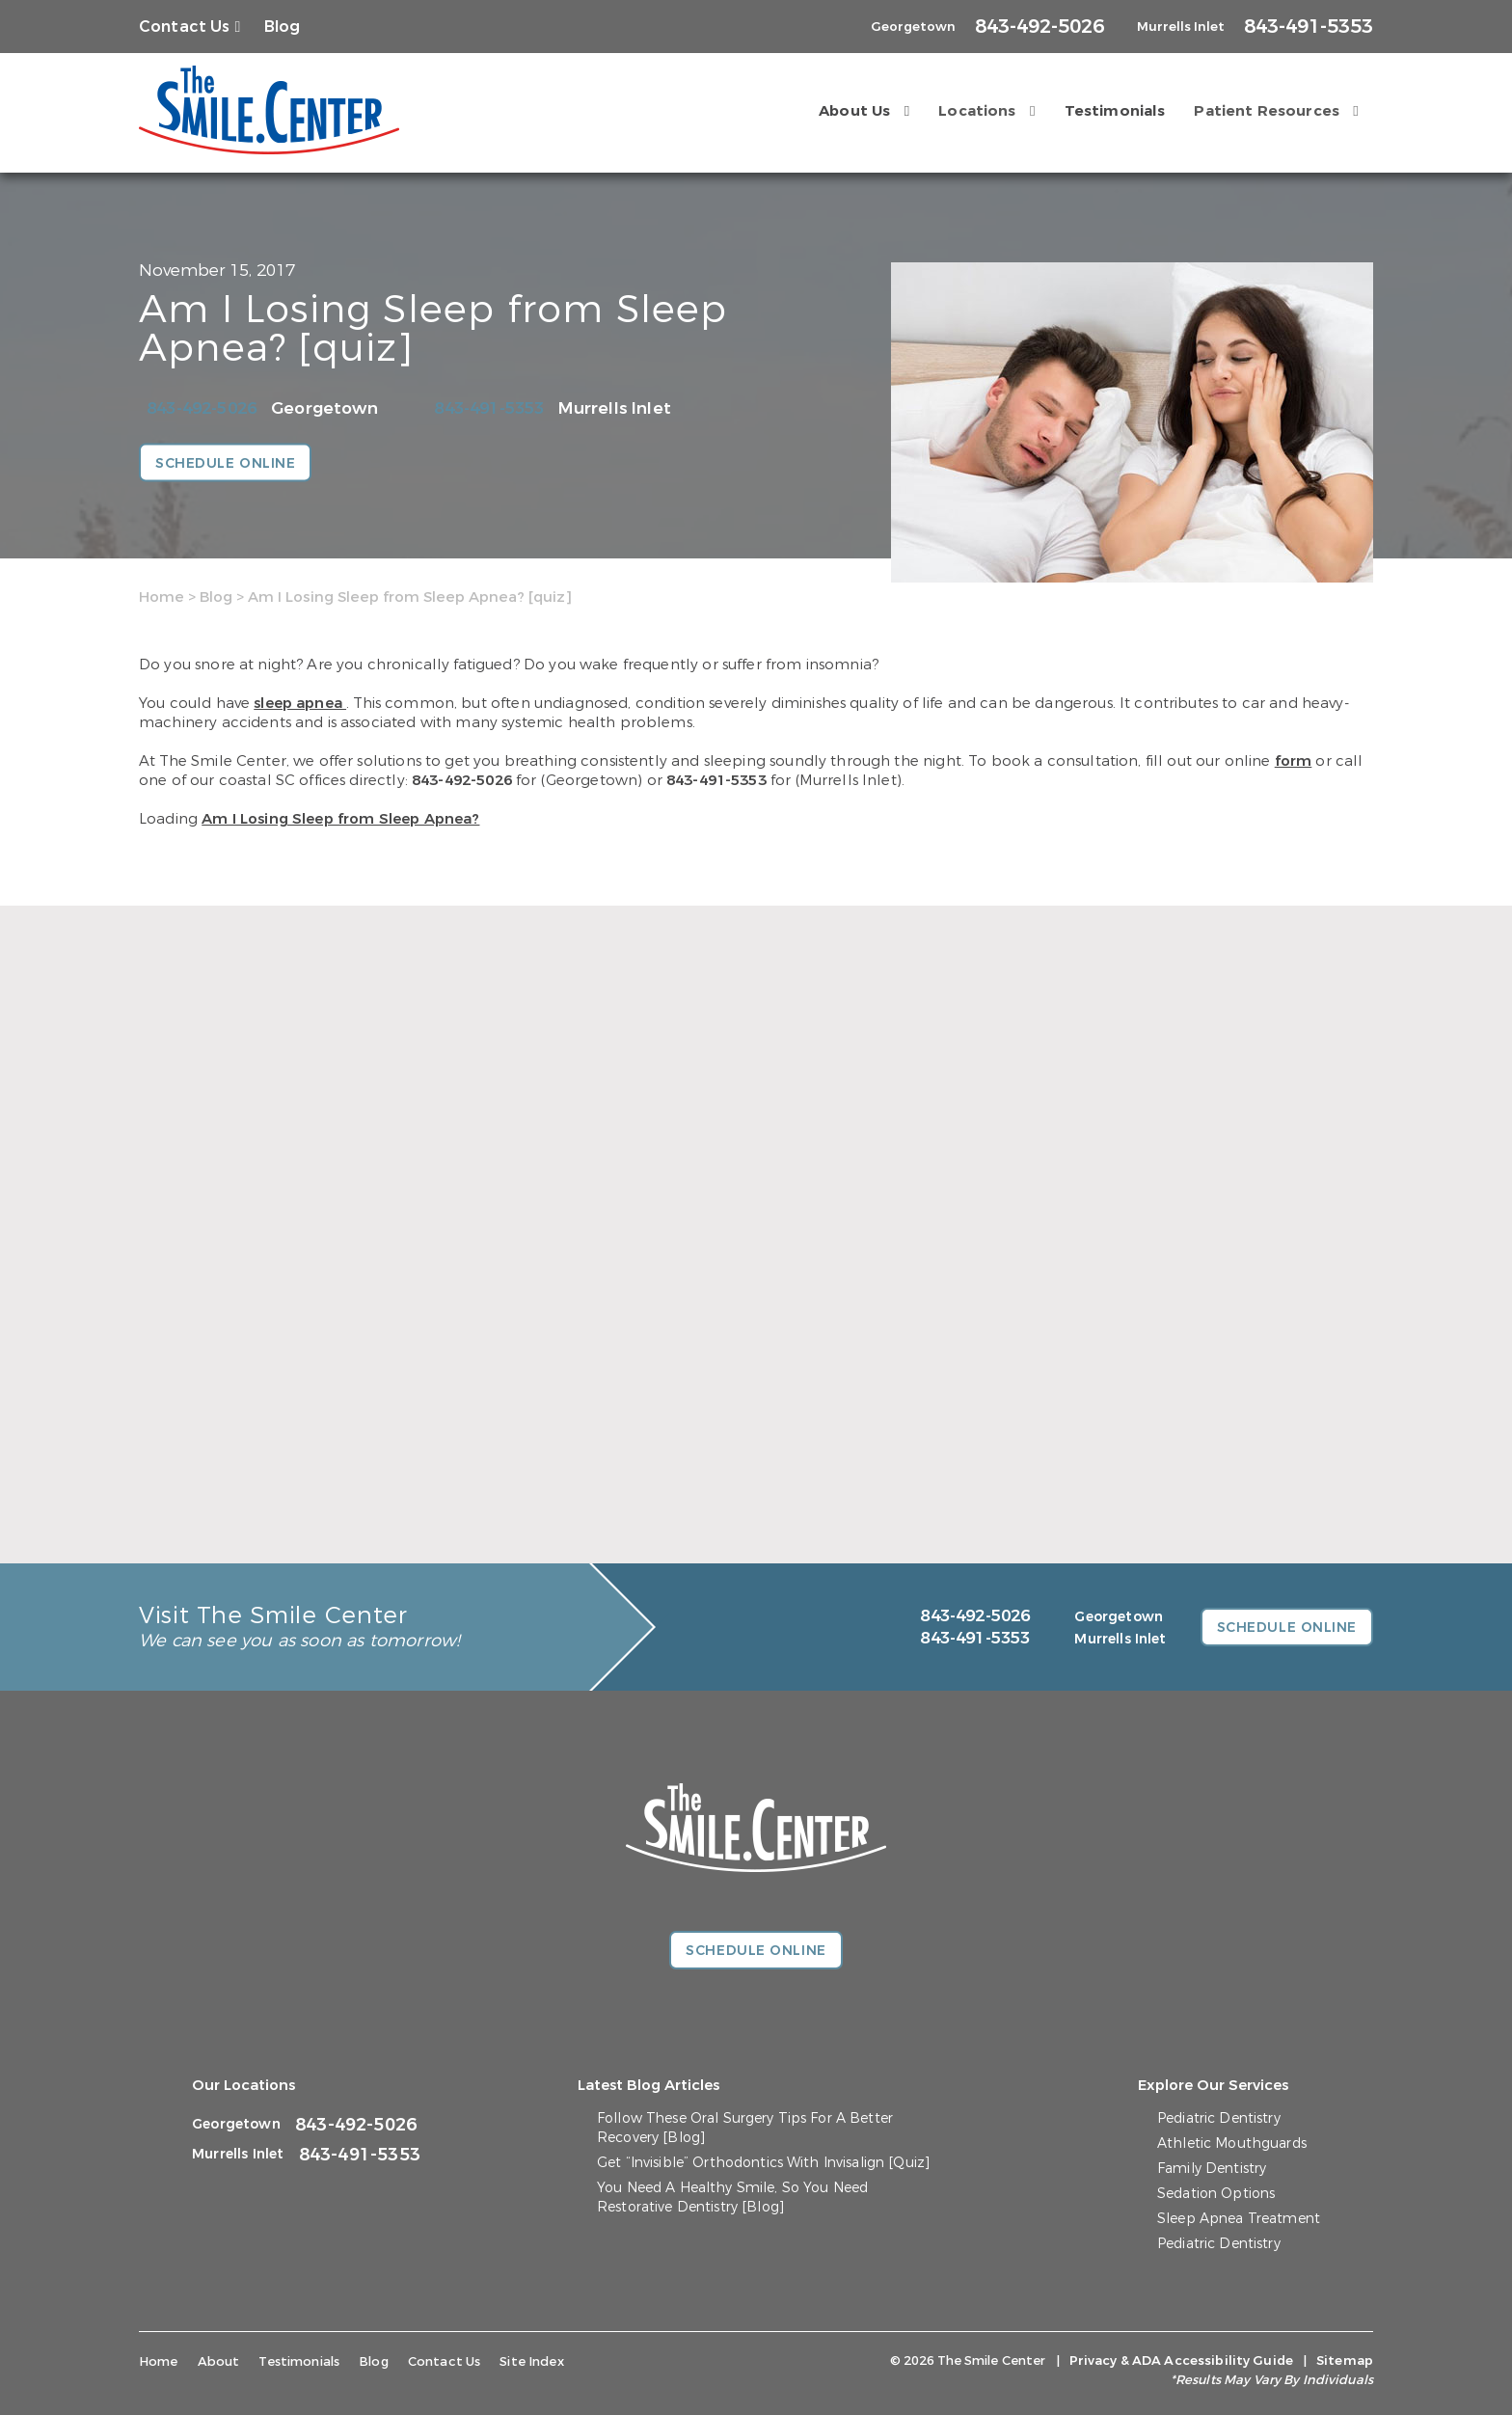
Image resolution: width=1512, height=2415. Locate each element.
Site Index (532, 2361)
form (1293, 761)
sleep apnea (300, 703)
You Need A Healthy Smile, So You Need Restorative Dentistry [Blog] (732, 2197)
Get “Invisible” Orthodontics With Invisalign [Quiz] (763, 2163)
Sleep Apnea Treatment (1238, 2219)
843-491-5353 (489, 408)
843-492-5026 (201, 408)
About (219, 2361)
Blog (282, 26)
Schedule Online (225, 463)
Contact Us (184, 26)
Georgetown (324, 408)
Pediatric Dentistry (1219, 2118)
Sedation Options (1216, 2193)
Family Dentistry (1211, 2168)
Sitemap (1344, 2360)
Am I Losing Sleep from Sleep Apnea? (340, 818)
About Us (854, 111)
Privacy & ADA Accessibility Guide (1181, 2360)
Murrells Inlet (614, 408)
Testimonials (1115, 111)
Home (161, 597)
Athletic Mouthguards (1232, 2143)
